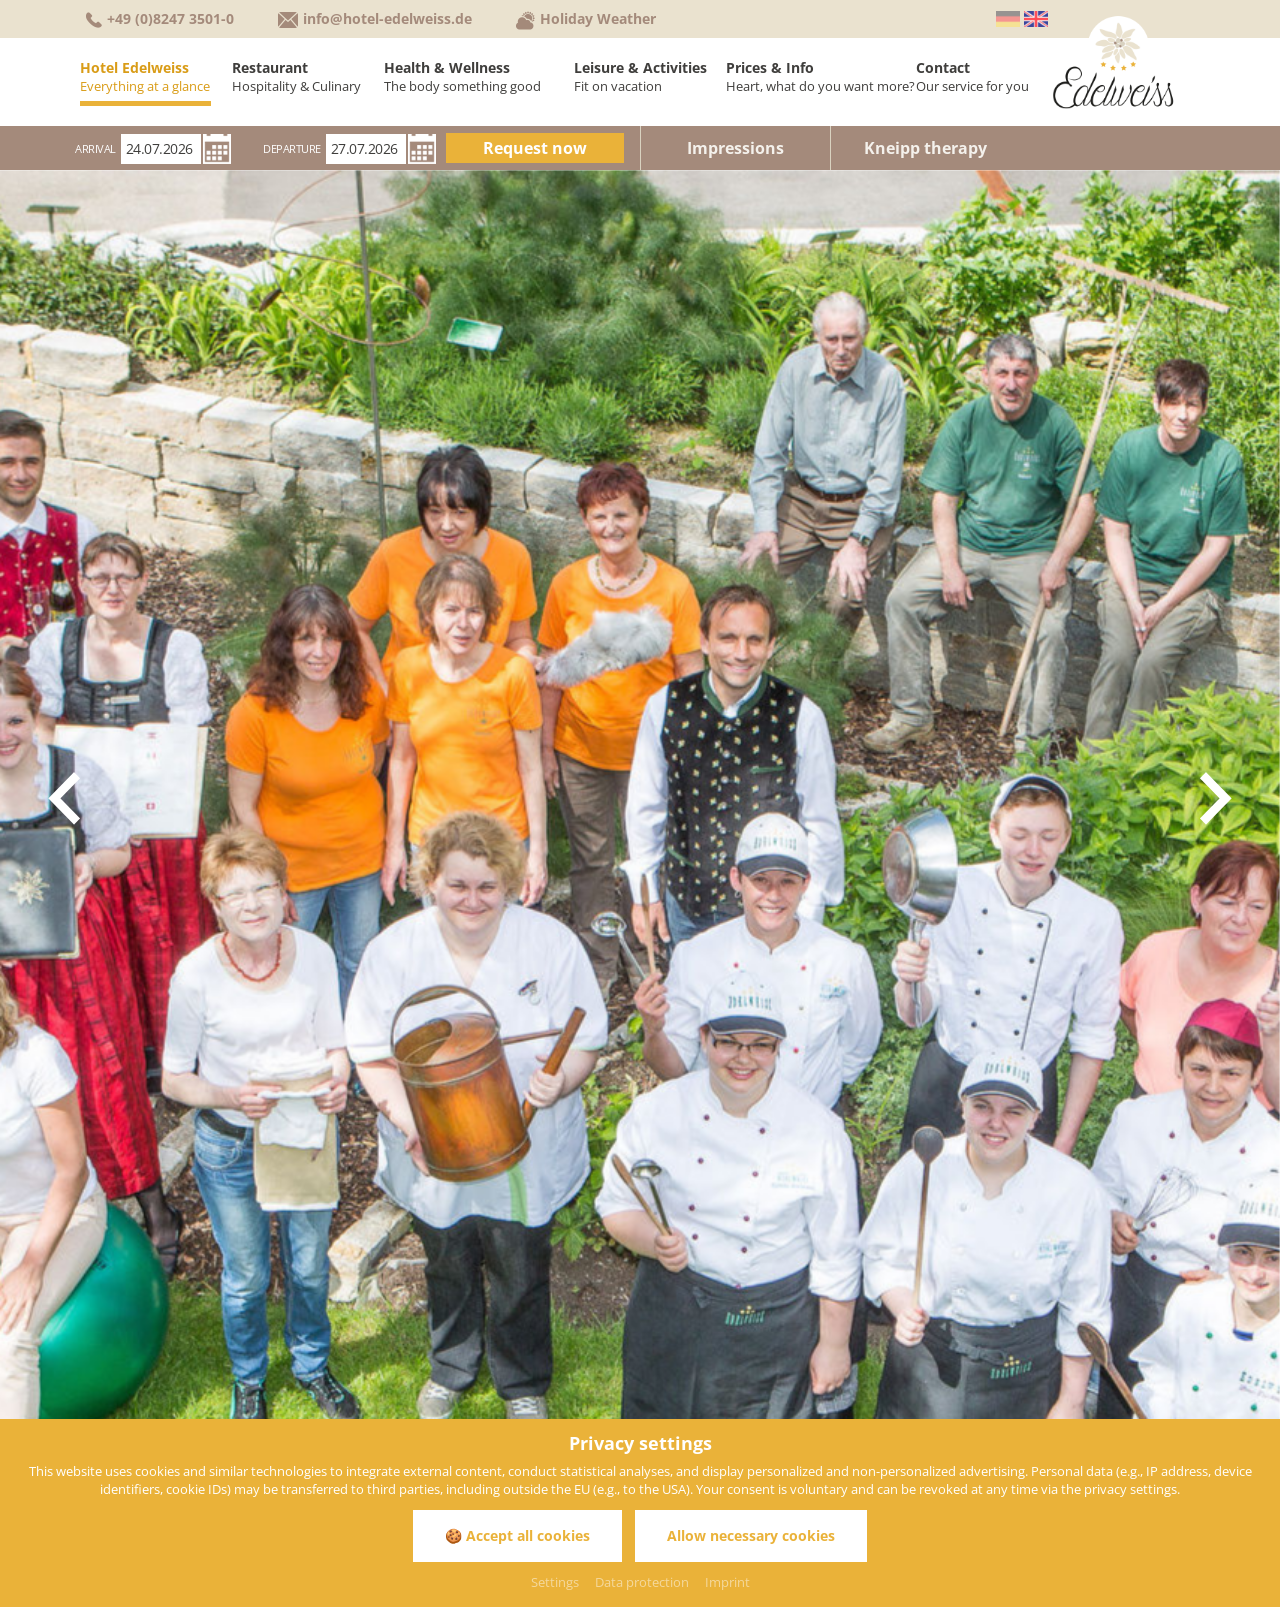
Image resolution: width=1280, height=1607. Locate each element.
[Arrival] (161, 149)
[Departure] (366, 149)
